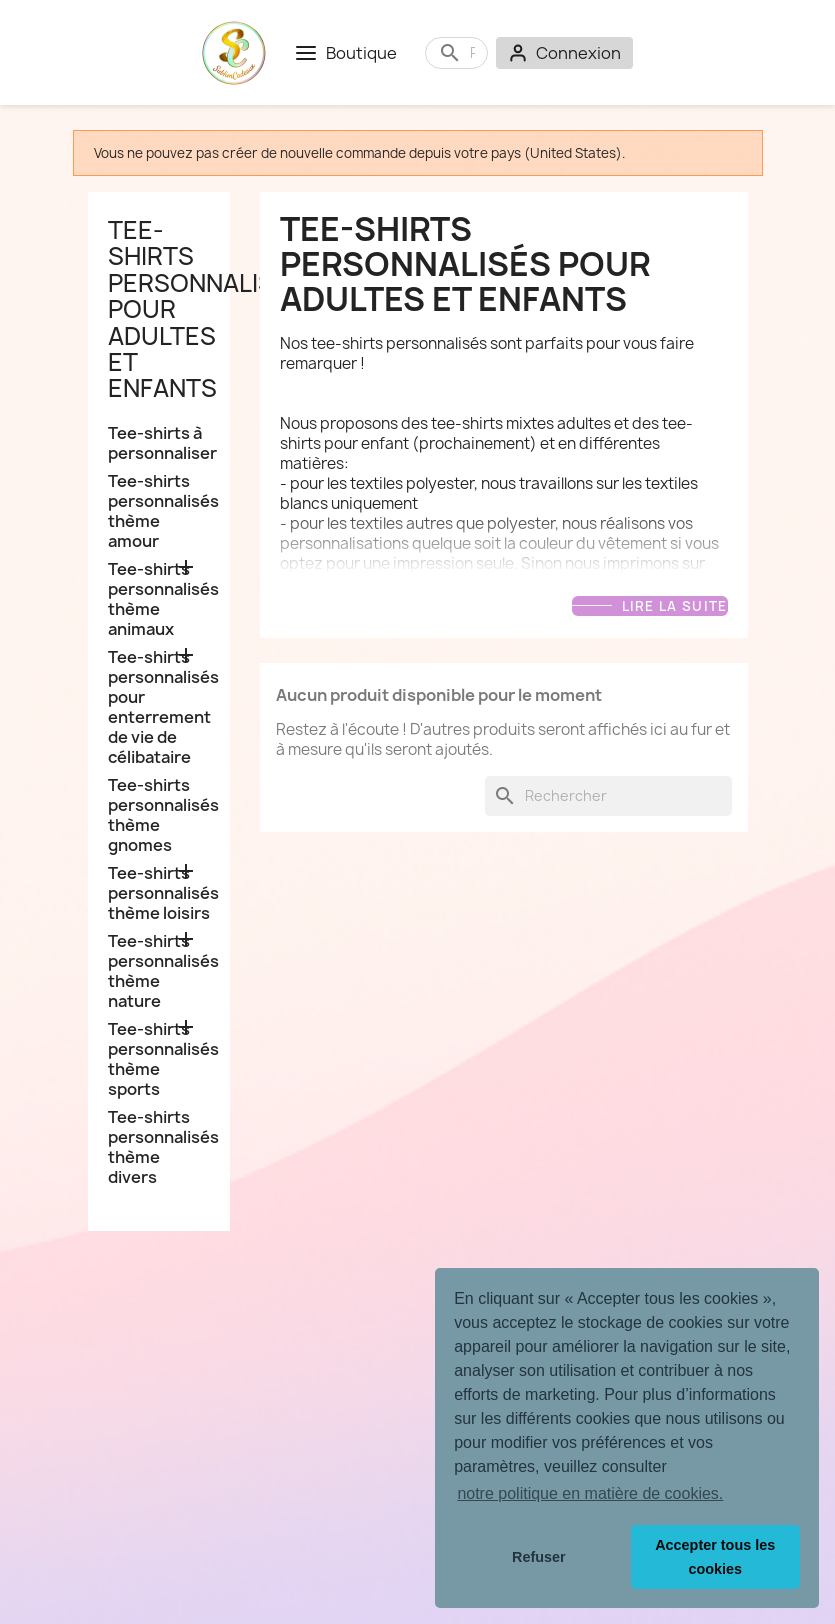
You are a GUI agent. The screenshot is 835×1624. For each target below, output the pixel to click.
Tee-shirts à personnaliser (159, 443)
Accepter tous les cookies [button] (715, 1557)
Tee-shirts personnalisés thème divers (159, 1147)
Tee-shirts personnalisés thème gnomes (159, 815)
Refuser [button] (539, 1557)
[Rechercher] (472, 53)
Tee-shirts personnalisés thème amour (159, 511)
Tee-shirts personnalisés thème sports (159, 1059)
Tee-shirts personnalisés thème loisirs (159, 893)
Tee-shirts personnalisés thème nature (159, 971)
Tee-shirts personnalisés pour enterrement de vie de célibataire (159, 707)
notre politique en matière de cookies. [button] (590, 1493)
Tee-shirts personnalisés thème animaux (159, 599)
